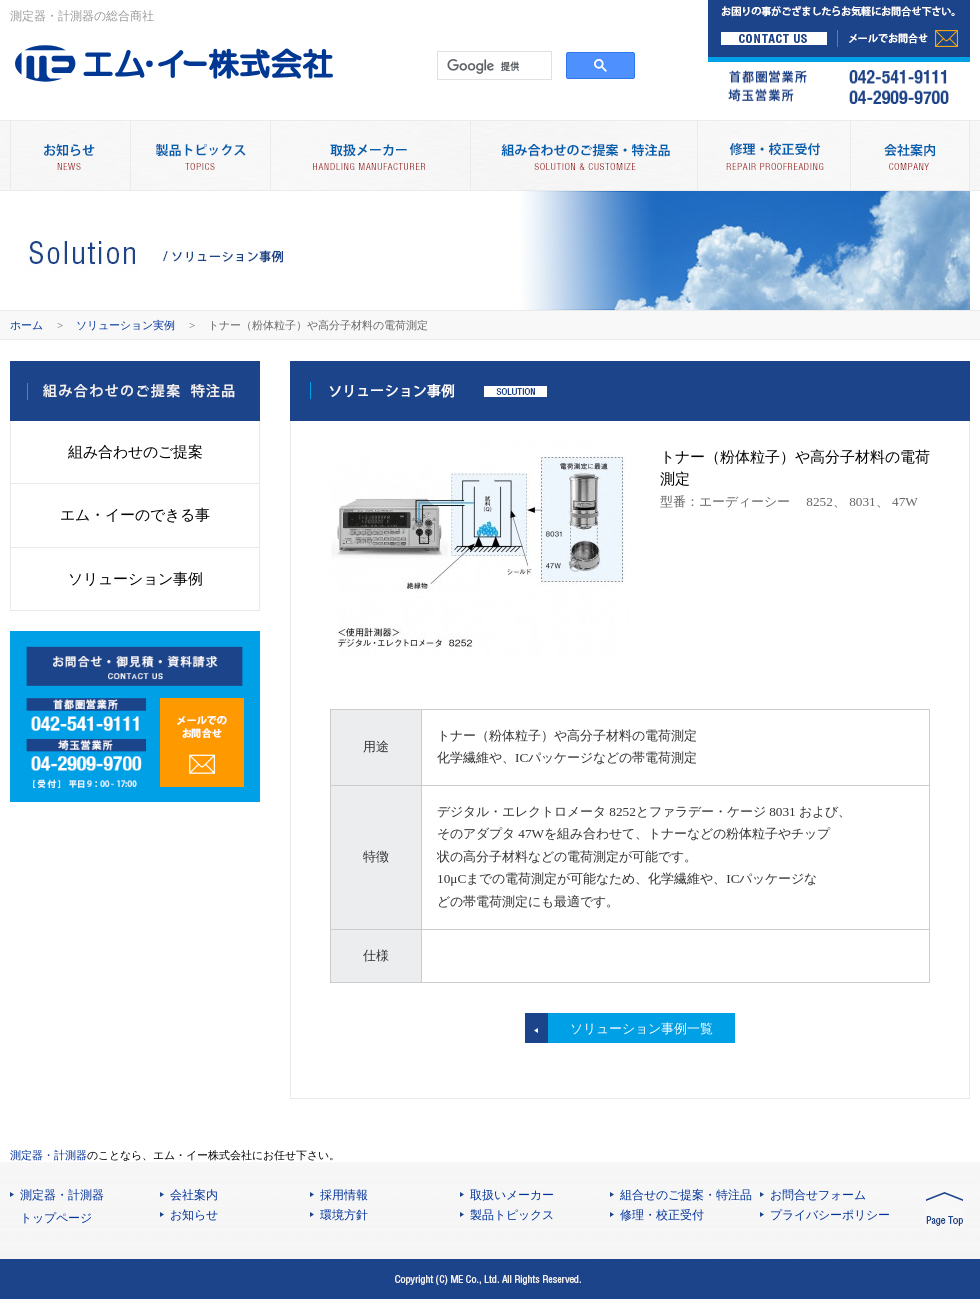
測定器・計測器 (48, 1155)
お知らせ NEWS (70, 155)
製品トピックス (200, 155)
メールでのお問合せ (202, 742)
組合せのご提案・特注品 (686, 1195)
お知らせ (194, 1215)
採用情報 (344, 1195)
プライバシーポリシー (830, 1215)
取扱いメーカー (512, 1195)
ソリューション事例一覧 (641, 1028)
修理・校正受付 (773, 155)
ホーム (26, 325)
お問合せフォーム (818, 1195)
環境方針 (344, 1215)
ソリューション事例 (135, 578)
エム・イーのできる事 (135, 514)
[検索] (492, 66)
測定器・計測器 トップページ (62, 1206)
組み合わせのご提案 (135, 451)
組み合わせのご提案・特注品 (583, 155)
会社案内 (910, 155)
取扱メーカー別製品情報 (370, 155)
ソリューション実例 (125, 325)
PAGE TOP (944, 1210)
